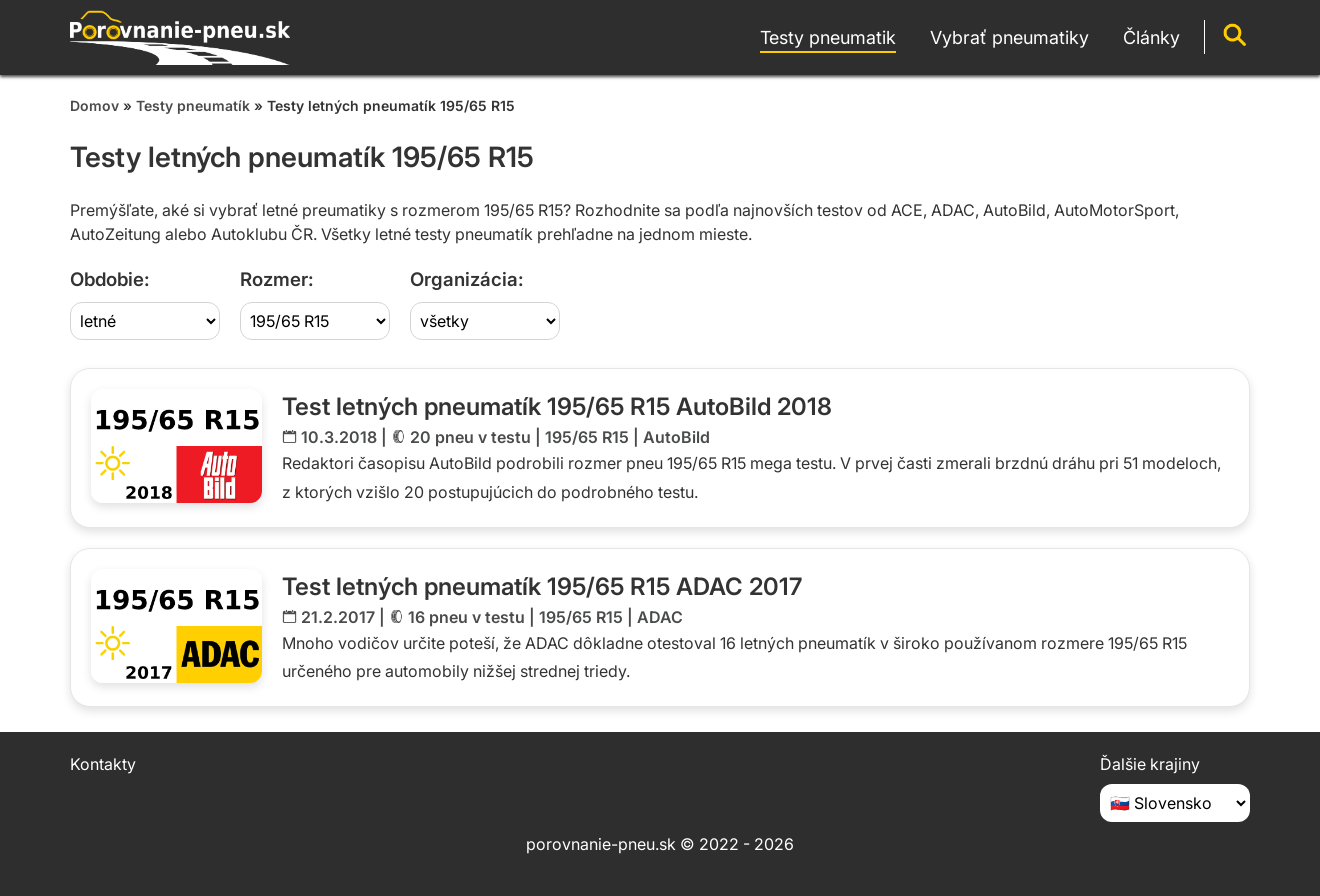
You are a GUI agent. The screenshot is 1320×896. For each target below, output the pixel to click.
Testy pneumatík (193, 105)
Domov (94, 105)
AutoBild (676, 437)
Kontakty (103, 764)
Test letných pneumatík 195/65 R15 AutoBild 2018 (557, 406)
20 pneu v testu (470, 437)
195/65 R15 (587, 437)
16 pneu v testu (466, 617)
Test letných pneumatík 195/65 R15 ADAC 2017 (542, 586)
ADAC (660, 617)
